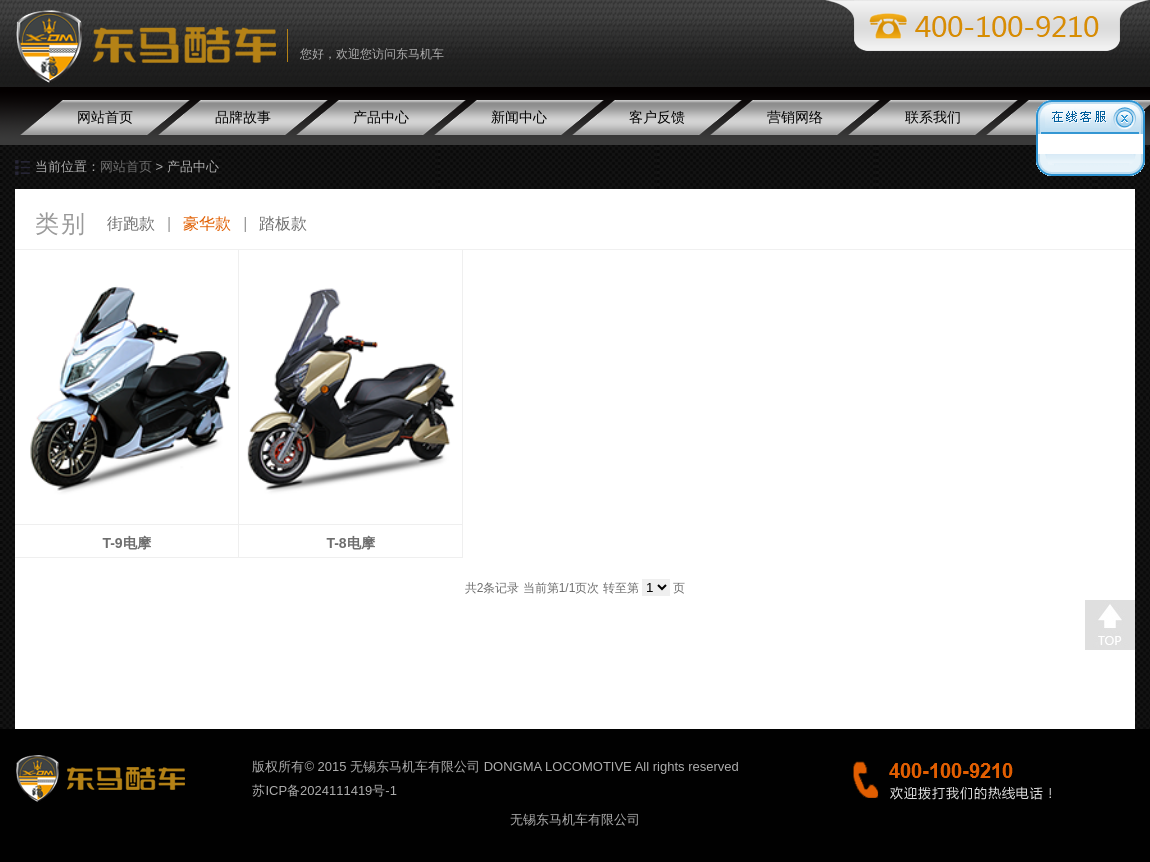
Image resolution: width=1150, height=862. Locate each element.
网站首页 (105, 117)
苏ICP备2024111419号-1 (324, 790)
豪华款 (207, 223)
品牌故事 (243, 117)
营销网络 (795, 117)
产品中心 (381, 117)
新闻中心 (519, 117)
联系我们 (933, 117)
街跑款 (131, 223)
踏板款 (283, 223)
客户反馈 (657, 117)
